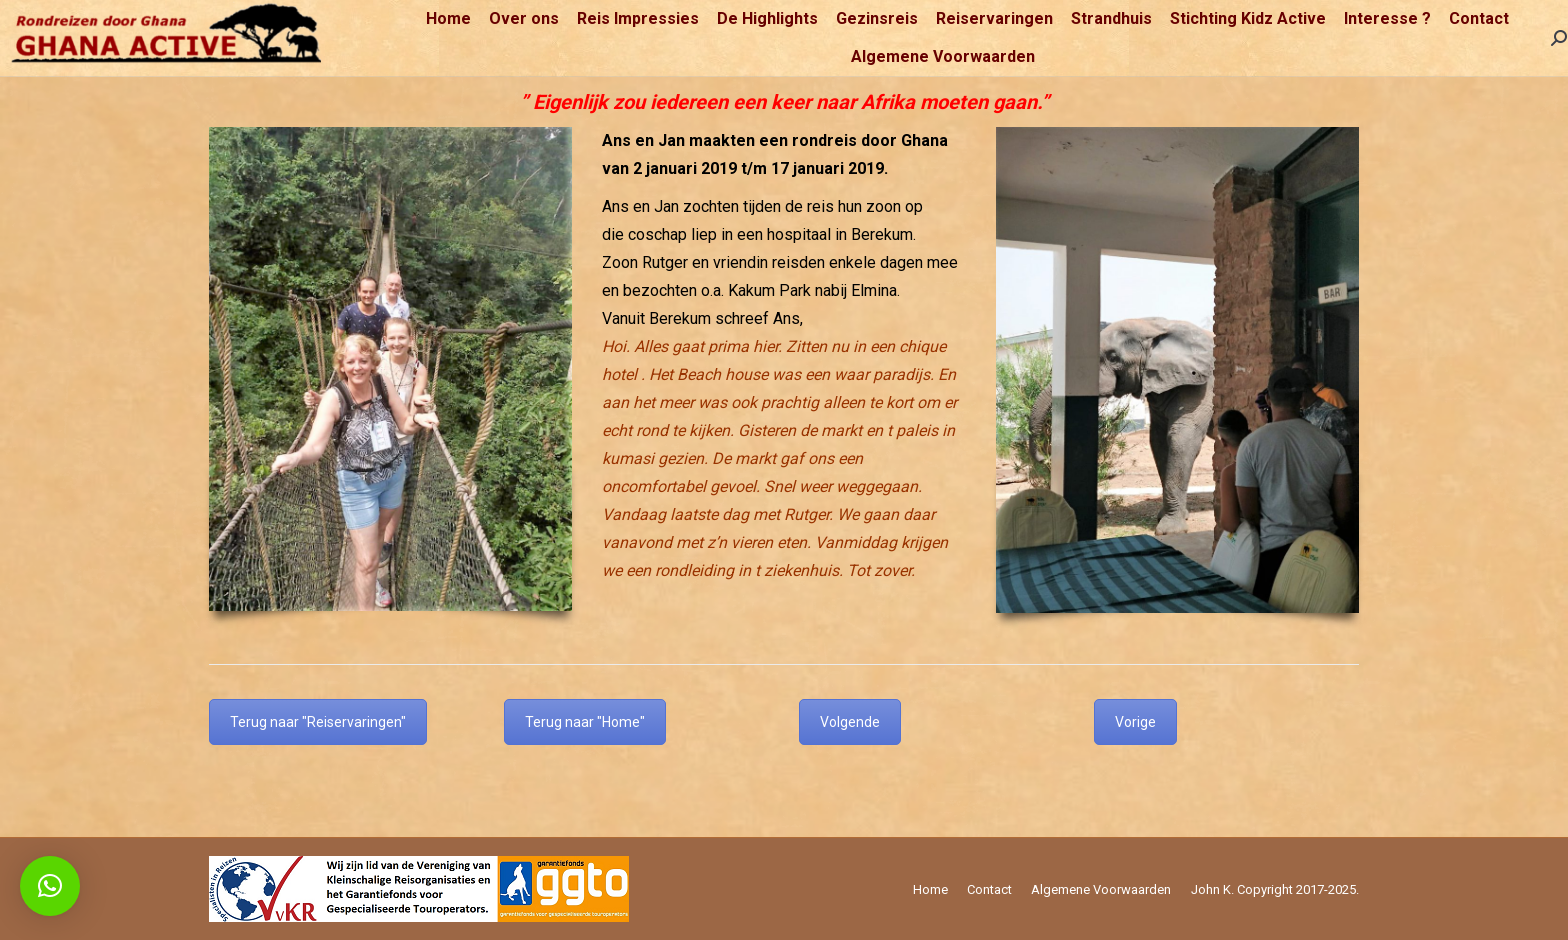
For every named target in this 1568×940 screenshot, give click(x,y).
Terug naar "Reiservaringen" (318, 722)
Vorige (1135, 722)
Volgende (850, 722)
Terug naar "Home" (585, 722)
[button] (50, 886)
